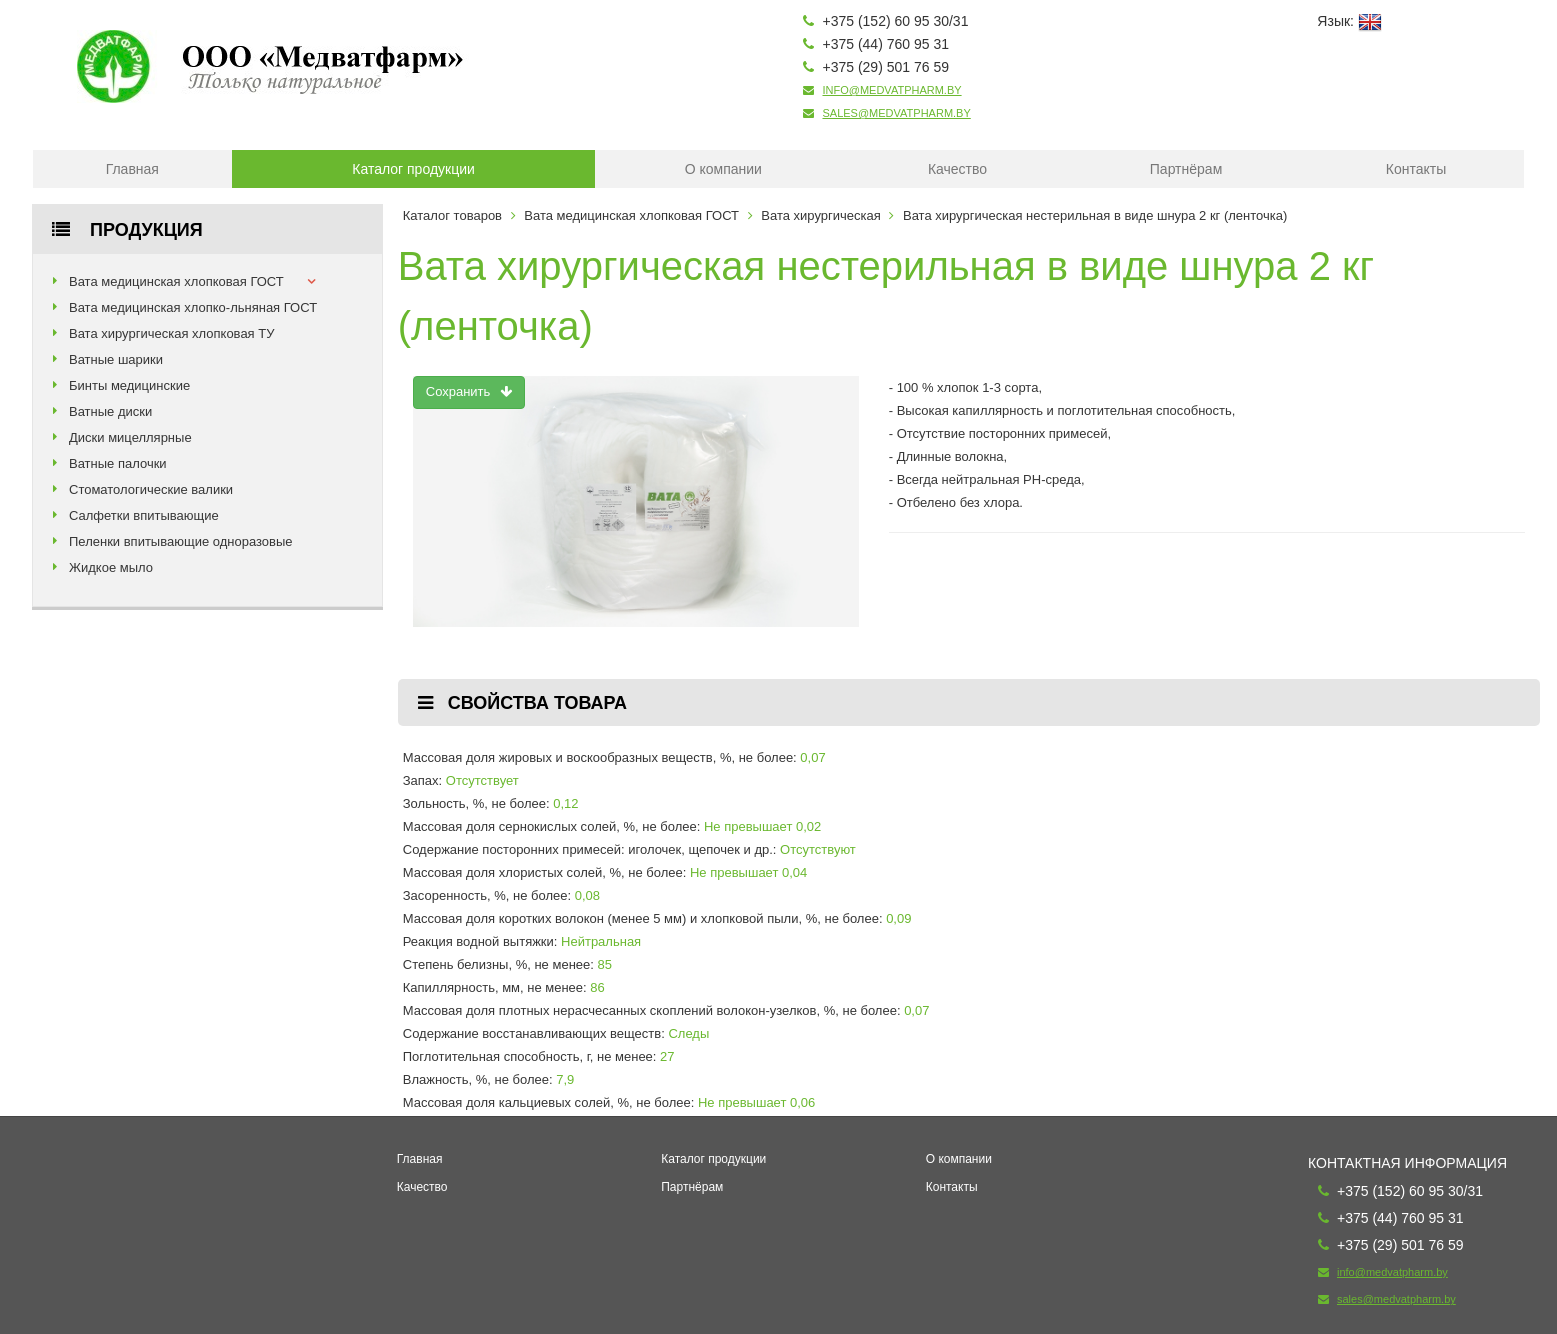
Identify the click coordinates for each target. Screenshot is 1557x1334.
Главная (132, 169)
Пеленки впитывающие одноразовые (181, 541)
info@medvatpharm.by (891, 90)
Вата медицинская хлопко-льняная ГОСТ (193, 307)
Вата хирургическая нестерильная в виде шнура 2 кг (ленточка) (1095, 215)
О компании (723, 169)
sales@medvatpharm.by (896, 113)
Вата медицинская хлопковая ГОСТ (176, 281)
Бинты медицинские (129, 385)
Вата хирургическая (820, 215)
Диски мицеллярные (130, 437)
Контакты (1416, 169)
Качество (957, 169)
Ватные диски (110, 411)
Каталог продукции (413, 169)
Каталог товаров (452, 215)
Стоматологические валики (151, 489)
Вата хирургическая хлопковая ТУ (171, 333)
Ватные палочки (118, 463)
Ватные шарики (116, 359)
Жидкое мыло (111, 567)
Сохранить (469, 391)
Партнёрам (1186, 169)
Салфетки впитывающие (144, 515)
